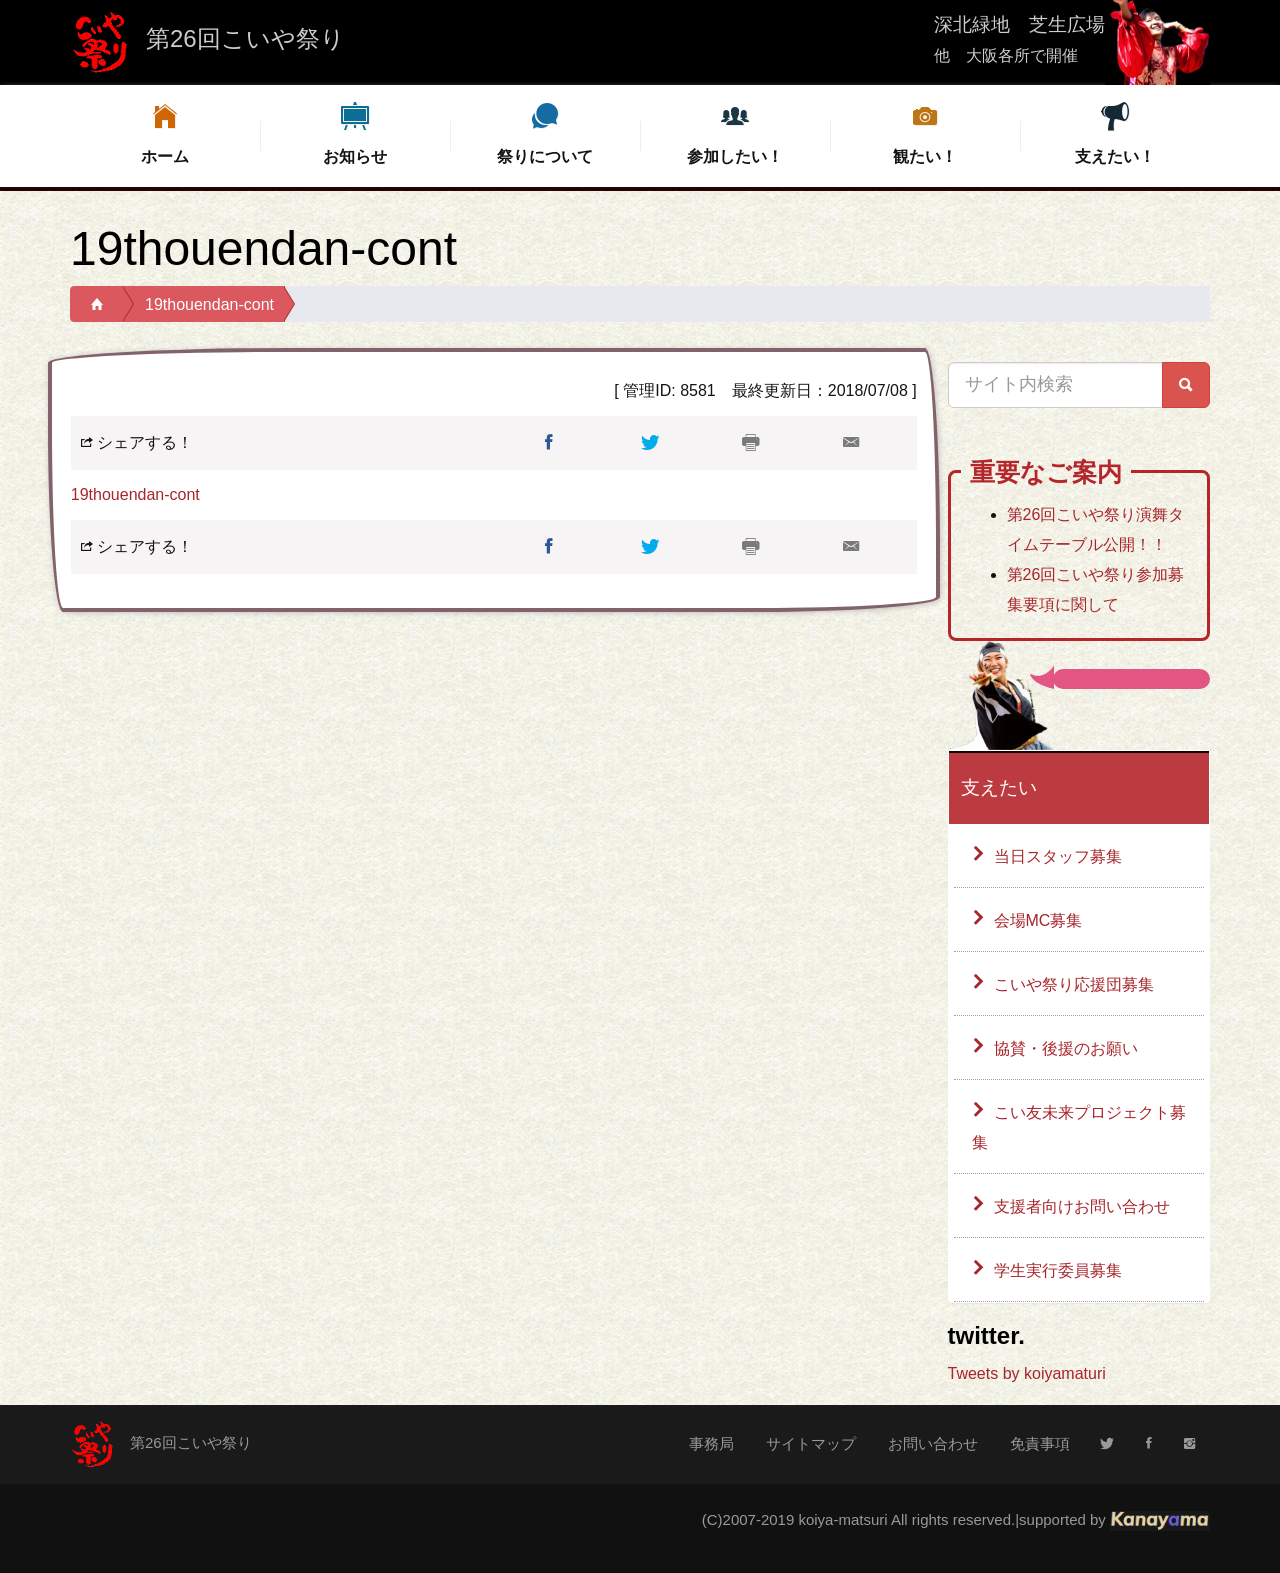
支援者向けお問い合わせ (1082, 1206)
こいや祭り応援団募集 (1074, 984)
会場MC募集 (1038, 920)
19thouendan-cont (209, 304)
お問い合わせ (933, 1443)
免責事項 (1040, 1443)
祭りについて (545, 132)
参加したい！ (735, 132)
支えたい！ (1115, 132)
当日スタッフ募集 (1058, 856)
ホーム (165, 132)
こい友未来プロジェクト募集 (1079, 1127)
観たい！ (925, 132)
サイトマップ (811, 1443)
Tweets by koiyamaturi (1027, 1373)
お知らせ (355, 132)
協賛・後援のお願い (1066, 1048)
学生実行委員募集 (1058, 1270)
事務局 (711, 1443)
